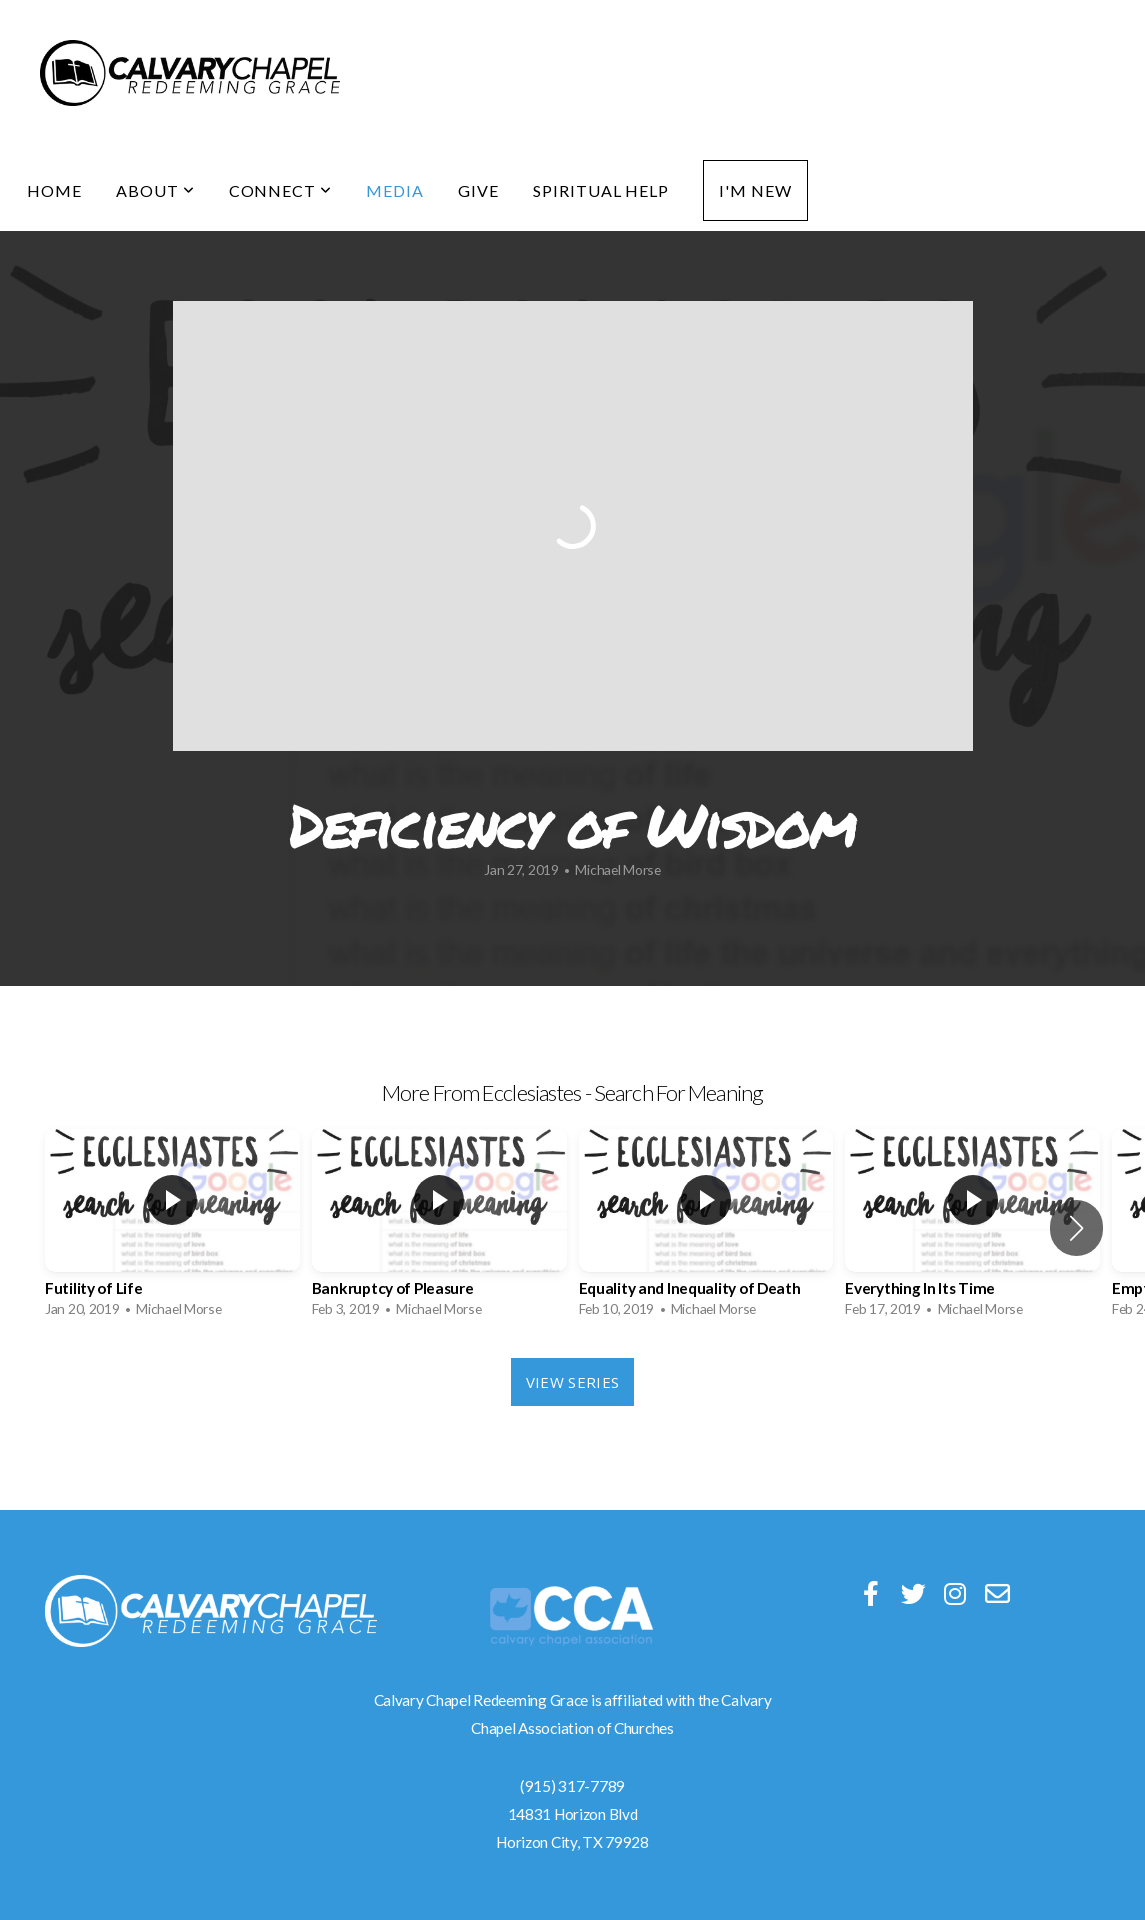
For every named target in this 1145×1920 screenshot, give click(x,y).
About (155, 190)
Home (54, 190)
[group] (172, 1228)
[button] (1076, 1228)
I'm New (755, 190)
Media (395, 190)
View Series (572, 1382)
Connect (281, 190)
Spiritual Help (601, 190)
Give (478, 190)
